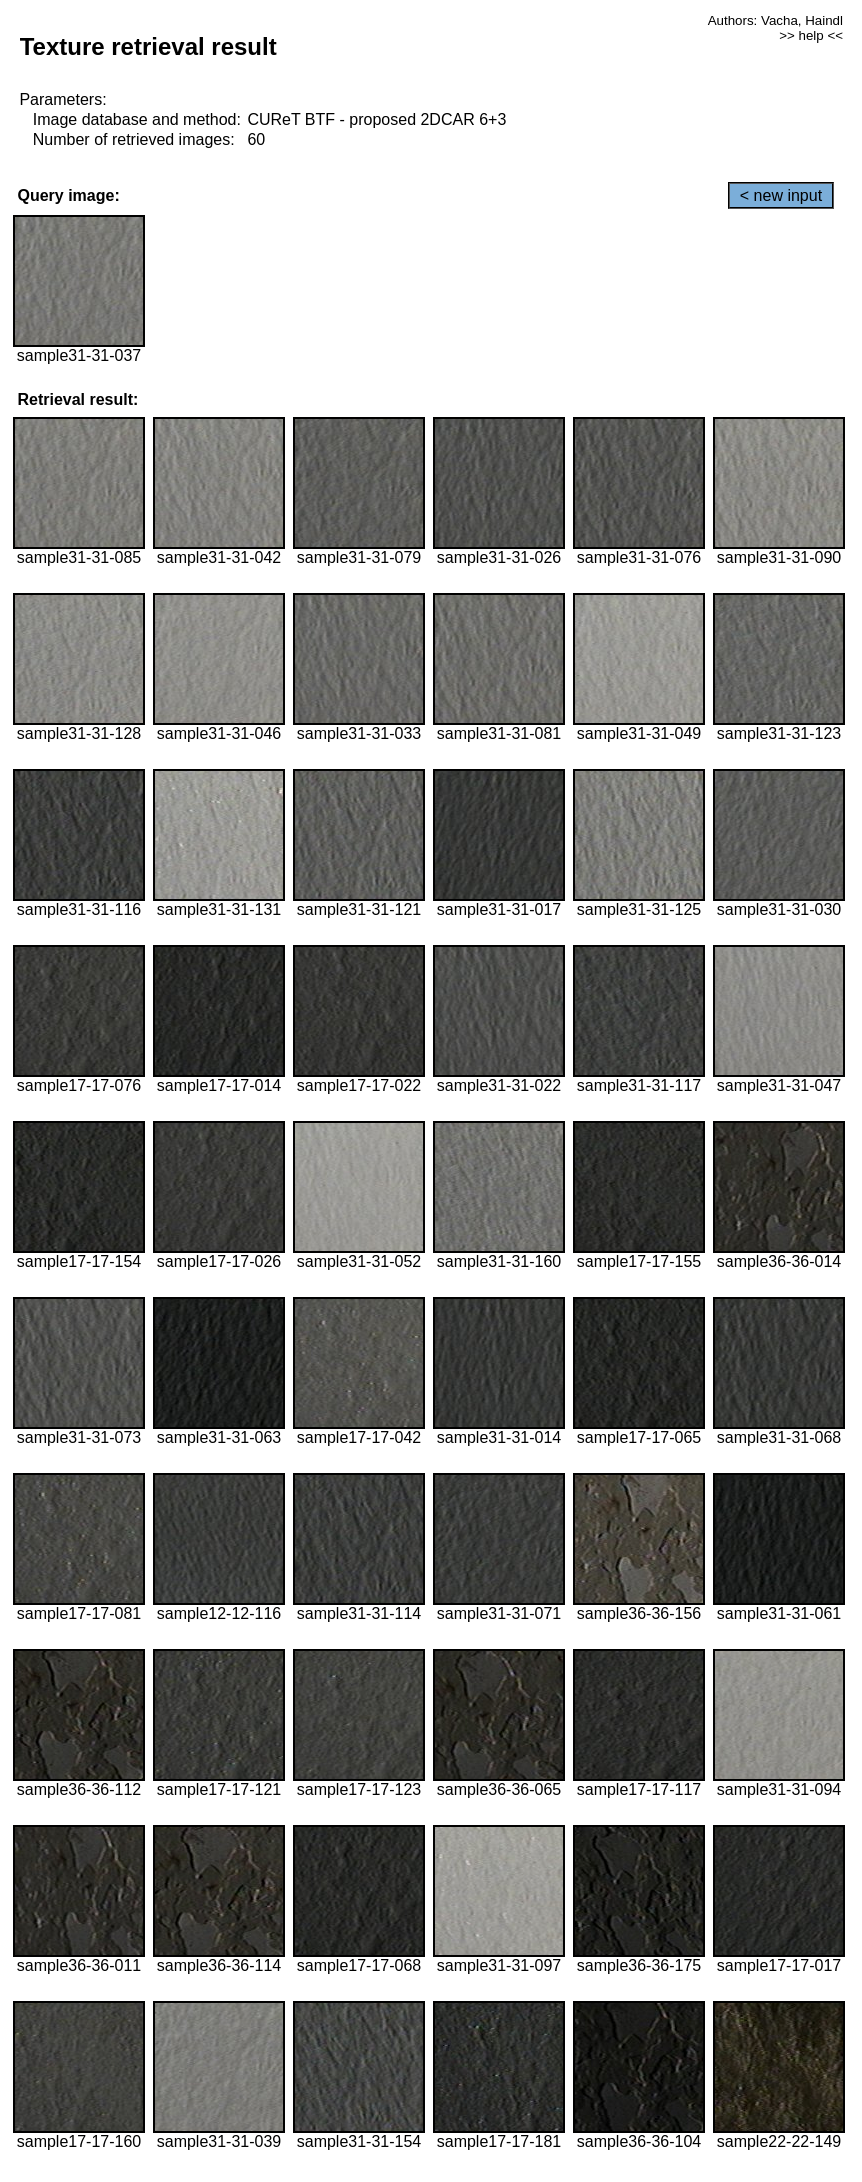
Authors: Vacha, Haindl (775, 20)
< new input (781, 195)
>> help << (811, 35)
